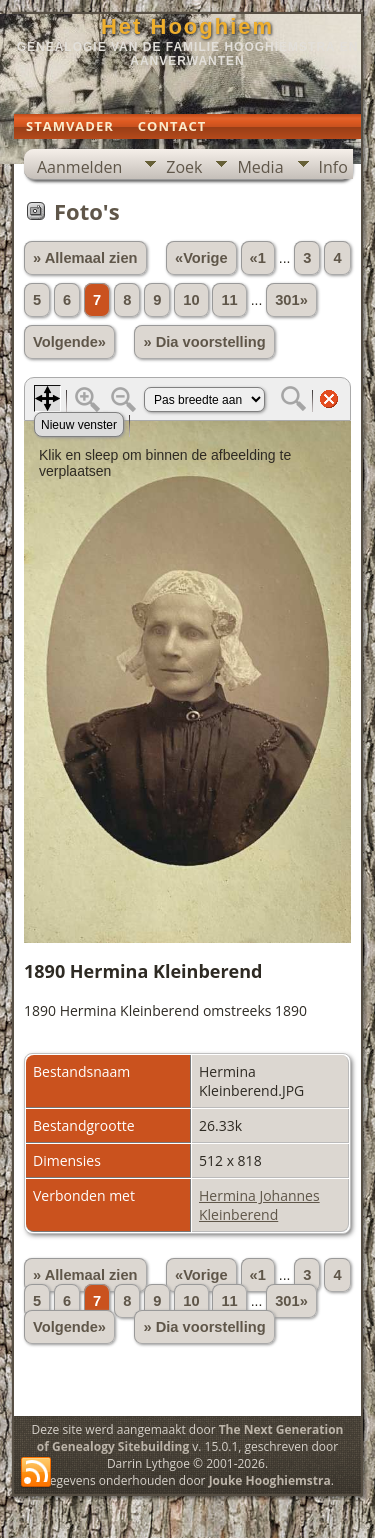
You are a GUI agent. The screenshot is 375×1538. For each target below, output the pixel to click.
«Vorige (201, 258)
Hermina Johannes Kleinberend (259, 1205)
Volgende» (69, 342)
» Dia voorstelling (204, 342)
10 (191, 300)
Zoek (184, 167)
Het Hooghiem (187, 26)
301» (291, 300)
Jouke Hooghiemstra (270, 1480)
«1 (258, 258)
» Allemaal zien (85, 258)
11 (229, 300)
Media (260, 167)
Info (333, 167)
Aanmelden (79, 167)
